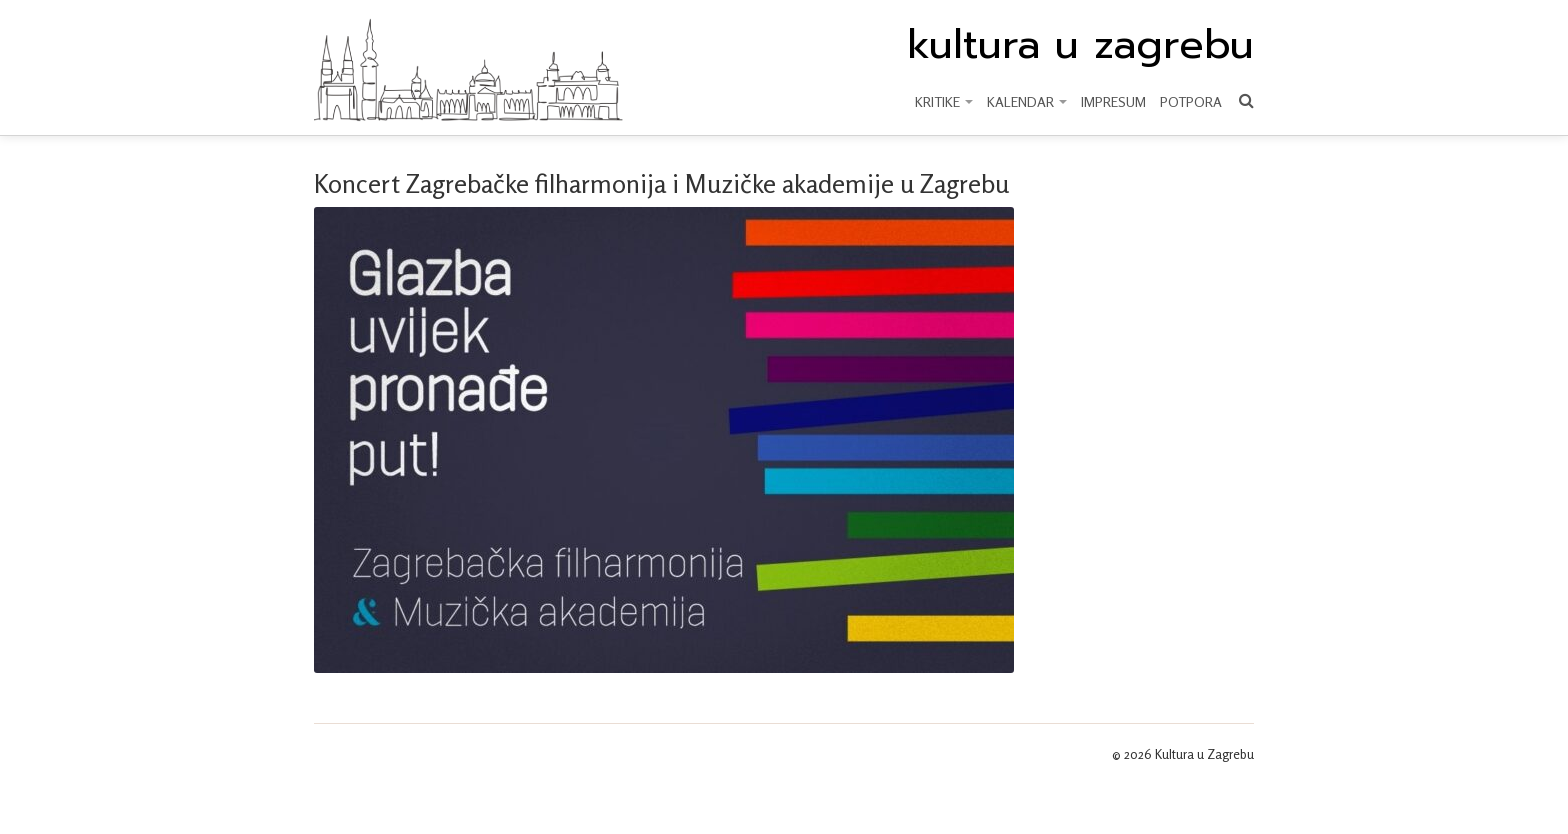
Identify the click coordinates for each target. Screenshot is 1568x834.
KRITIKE (944, 101)
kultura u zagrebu (1080, 45)
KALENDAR (1027, 101)
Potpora (1191, 101)
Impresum (1113, 101)
